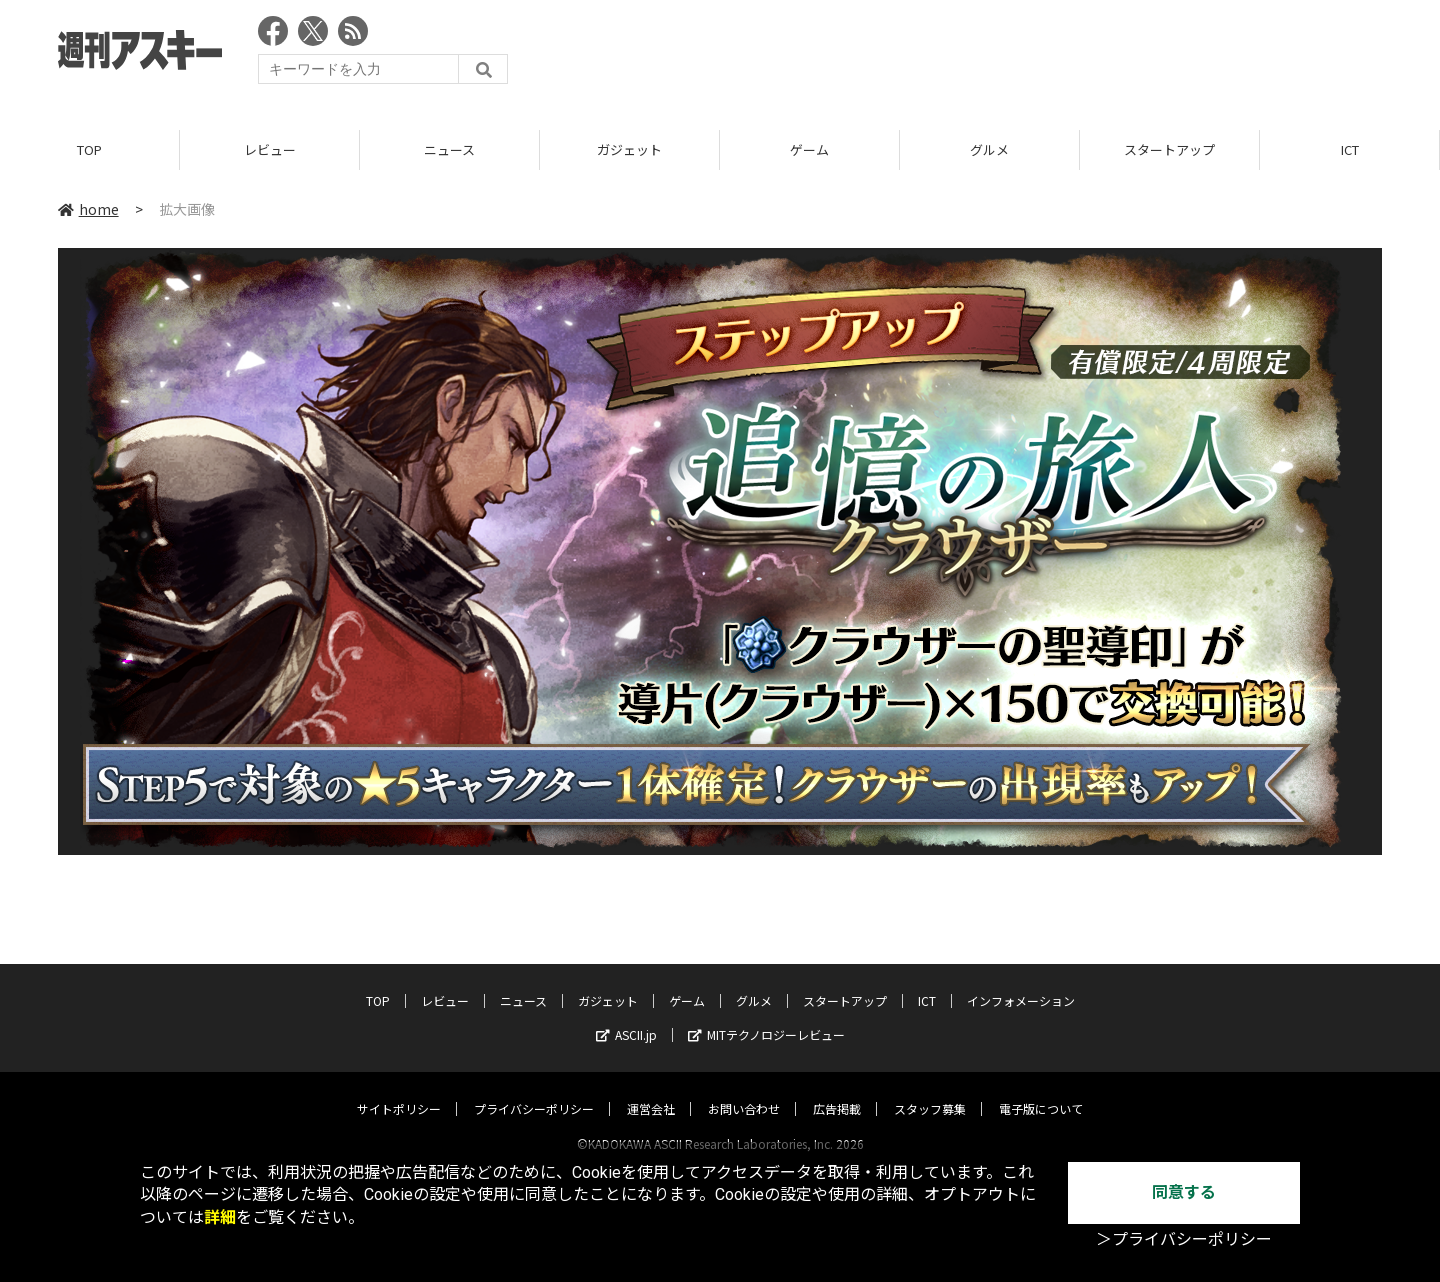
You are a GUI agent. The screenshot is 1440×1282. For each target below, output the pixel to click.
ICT (1350, 149)
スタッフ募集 (930, 1089)
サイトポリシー (399, 1089)
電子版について (1041, 1089)
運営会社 (651, 1089)
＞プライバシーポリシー (1184, 1239)
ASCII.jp (626, 1015)
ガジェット (629, 149)
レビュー (270, 149)
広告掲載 (837, 1089)
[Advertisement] (1018, 55)
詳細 (220, 1217)
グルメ (989, 149)
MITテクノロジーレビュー (766, 1015)
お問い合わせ (744, 1089)
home (88, 209)
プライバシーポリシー (534, 1089)
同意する (1184, 1192)
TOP (89, 149)
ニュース (449, 149)
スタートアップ (1169, 149)
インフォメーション (1021, 981)
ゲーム (809, 149)
